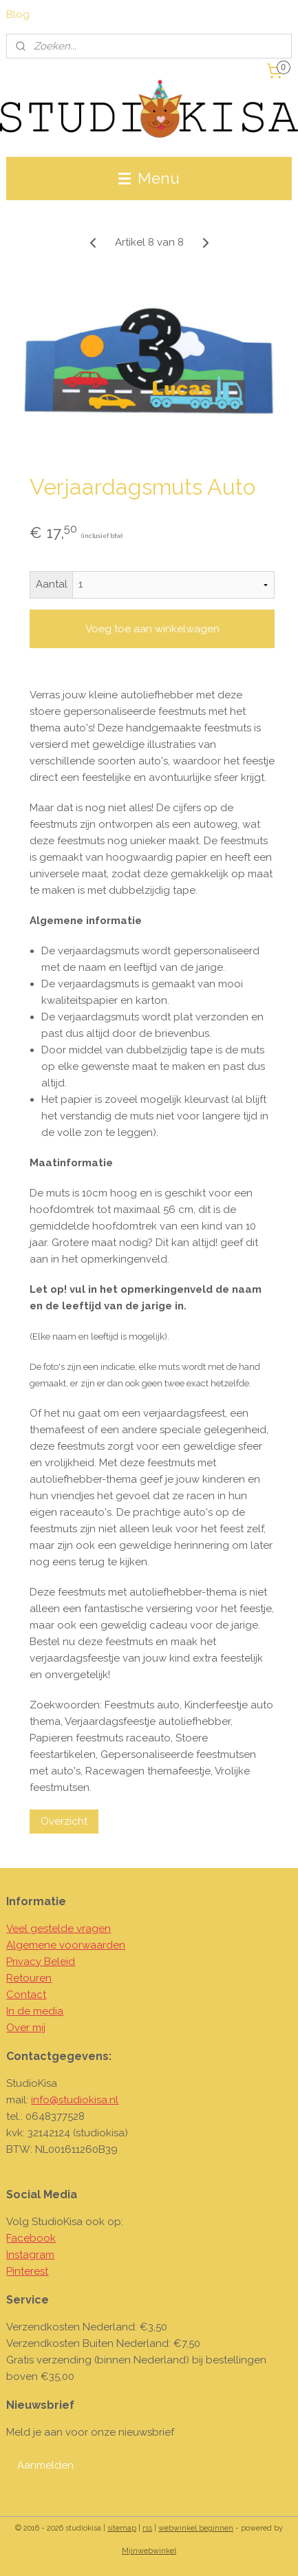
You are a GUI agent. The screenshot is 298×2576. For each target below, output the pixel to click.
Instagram (30, 2254)
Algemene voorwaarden (65, 1945)
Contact (26, 1994)
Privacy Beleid (40, 1961)
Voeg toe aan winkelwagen (152, 629)
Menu (149, 178)
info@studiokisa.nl (74, 2100)
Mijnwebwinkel (149, 2550)
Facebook (31, 2238)
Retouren (29, 1978)
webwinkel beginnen (195, 2528)
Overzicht (64, 1821)
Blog (18, 14)
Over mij (25, 2027)
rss (147, 2528)
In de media (34, 2011)
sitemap (121, 2528)
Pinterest (27, 2271)
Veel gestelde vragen (58, 1928)
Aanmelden (45, 2465)
